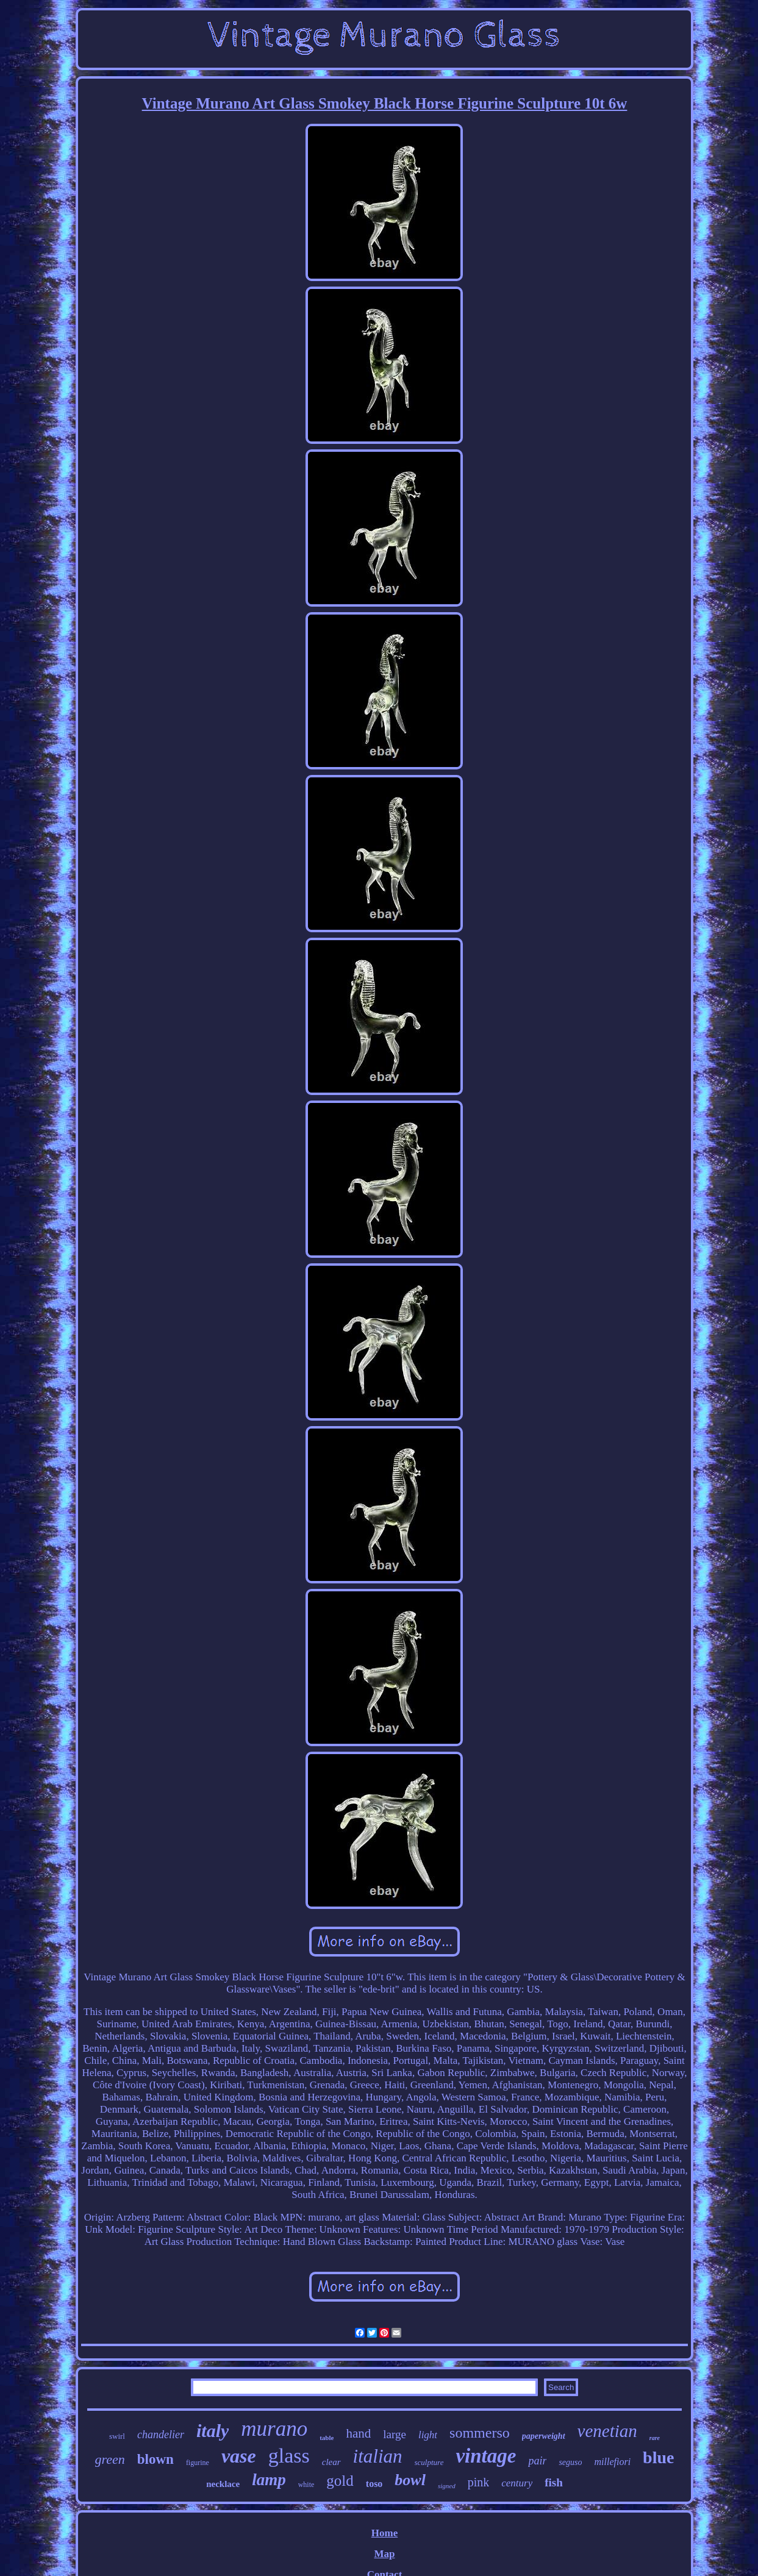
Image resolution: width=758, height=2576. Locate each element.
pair (537, 2461)
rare (654, 2438)
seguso (570, 2462)
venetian (607, 2431)
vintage (486, 2456)
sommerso (479, 2433)
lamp (269, 2480)
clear (331, 2462)
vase (238, 2456)
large (394, 2434)
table (327, 2437)
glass (289, 2455)
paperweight (543, 2436)
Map (384, 2554)
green (110, 2459)
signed (447, 2485)
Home (384, 2533)
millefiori (613, 2461)
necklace (223, 2484)
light (427, 2435)
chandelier (160, 2434)
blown (155, 2459)
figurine (197, 2462)
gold (339, 2480)
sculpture (429, 2462)
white (306, 2484)
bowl (410, 2480)
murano (274, 2429)
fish (554, 2482)
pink (479, 2482)
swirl (117, 2436)
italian (377, 2456)
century (516, 2483)
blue (658, 2457)
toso (374, 2483)
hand (358, 2433)
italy (212, 2431)
